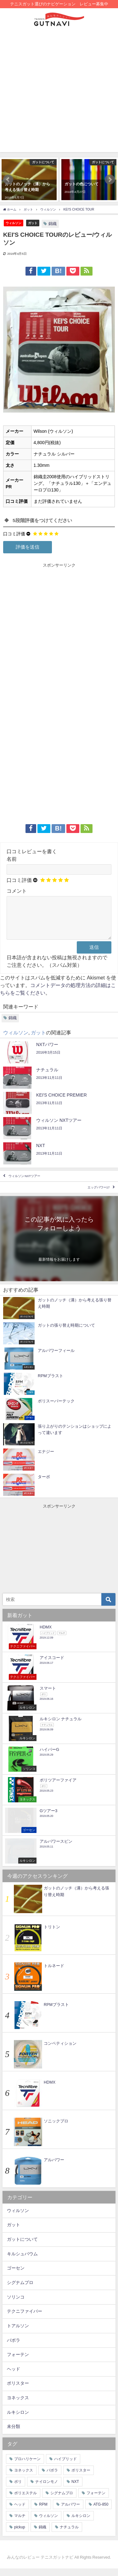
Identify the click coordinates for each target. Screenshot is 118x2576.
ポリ (18, 2489)
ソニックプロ (56, 2129)
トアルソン (18, 2333)
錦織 (52, 224)
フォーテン (18, 2362)
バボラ (13, 2348)
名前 (12, 858)
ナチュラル (69, 2535)
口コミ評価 (14, 534)
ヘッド (13, 2376)
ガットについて (22, 2247)
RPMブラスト (56, 2012)
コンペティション (60, 2051)
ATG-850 (101, 2512)
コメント (17, 890)
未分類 (13, 2434)
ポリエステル (25, 2500)
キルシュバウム (22, 2261)
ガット (32, 222)
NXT (75, 2489)
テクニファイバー (24, 2319)
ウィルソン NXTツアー (24, 1183)
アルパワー (54, 2167)
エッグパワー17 (98, 1194)
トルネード (54, 1973)
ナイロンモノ (46, 2489)
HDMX (49, 2090)
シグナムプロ (20, 2290)
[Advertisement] (59, 93)
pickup (19, 2535)
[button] (8, 180)
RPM (43, 2512)
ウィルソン (13, 222)
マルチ (19, 2523)
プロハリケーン (27, 2466)
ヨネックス (18, 2405)
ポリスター (18, 2391)
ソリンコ (16, 2304)
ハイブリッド (65, 2466)
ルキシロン (18, 2420)
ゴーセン (16, 2275)
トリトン (52, 1934)
